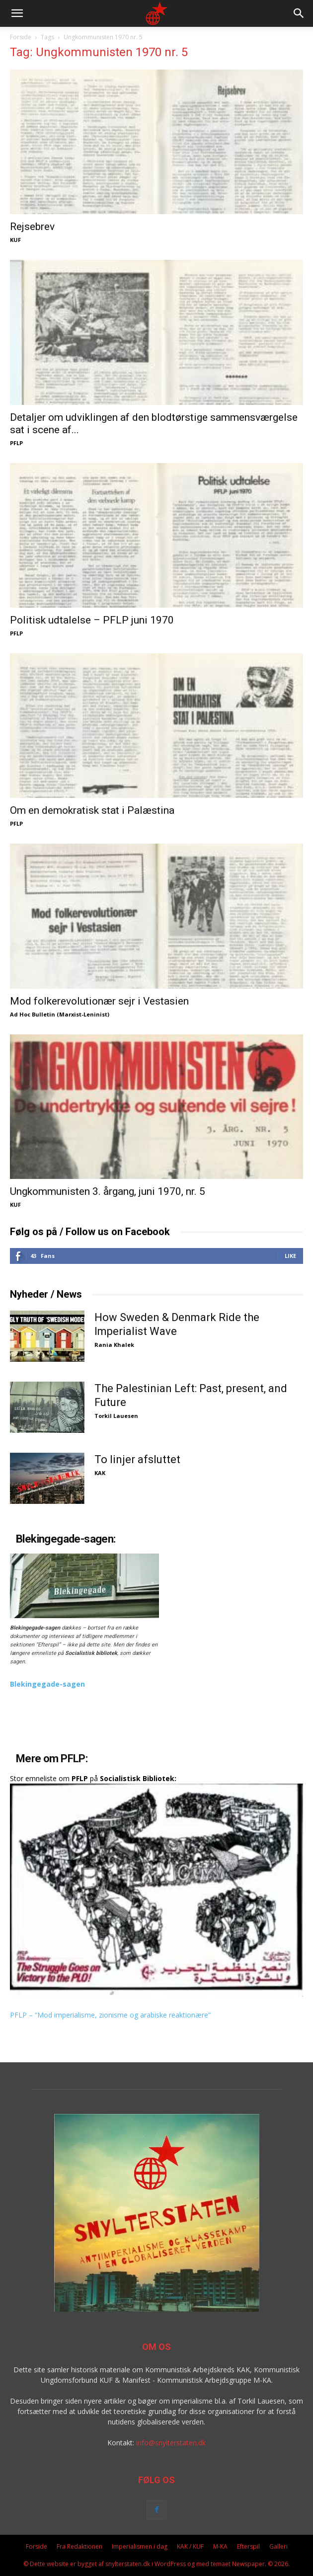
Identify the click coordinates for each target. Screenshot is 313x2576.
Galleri (278, 2546)
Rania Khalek (114, 1344)
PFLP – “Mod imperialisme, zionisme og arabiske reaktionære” (110, 2015)
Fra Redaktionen (79, 2546)
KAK (99, 1473)
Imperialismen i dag (139, 2546)
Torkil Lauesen (116, 1415)
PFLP (16, 443)
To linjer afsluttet (137, 1459)
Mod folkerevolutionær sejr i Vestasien (99, 1001)
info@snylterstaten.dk (171, 2442)
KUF (15, 239)
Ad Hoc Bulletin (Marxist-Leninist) (59, 1014)
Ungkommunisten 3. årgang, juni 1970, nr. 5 (107, 1191)
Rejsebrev (32, 227)
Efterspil (248, 2546)
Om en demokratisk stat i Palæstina (92, 810)
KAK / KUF (190, 2546)
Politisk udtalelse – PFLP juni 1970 (92, 620)
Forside (20, 37)
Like (290, 1255)
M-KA (220, 2546)
